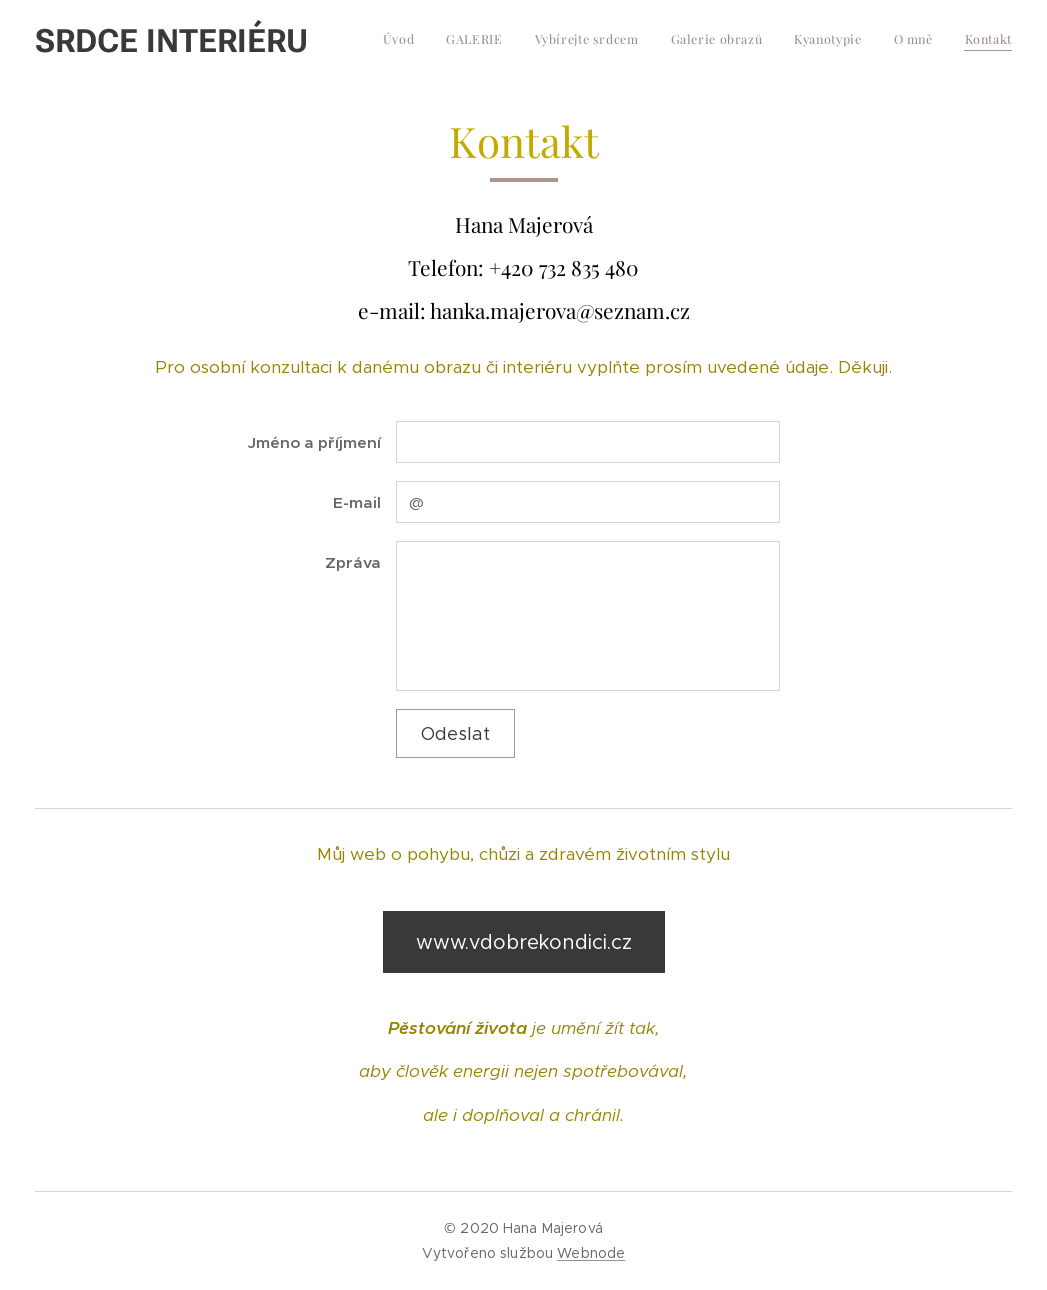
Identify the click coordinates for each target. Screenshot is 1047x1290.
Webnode (591, 1253)
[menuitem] (825, 41)
